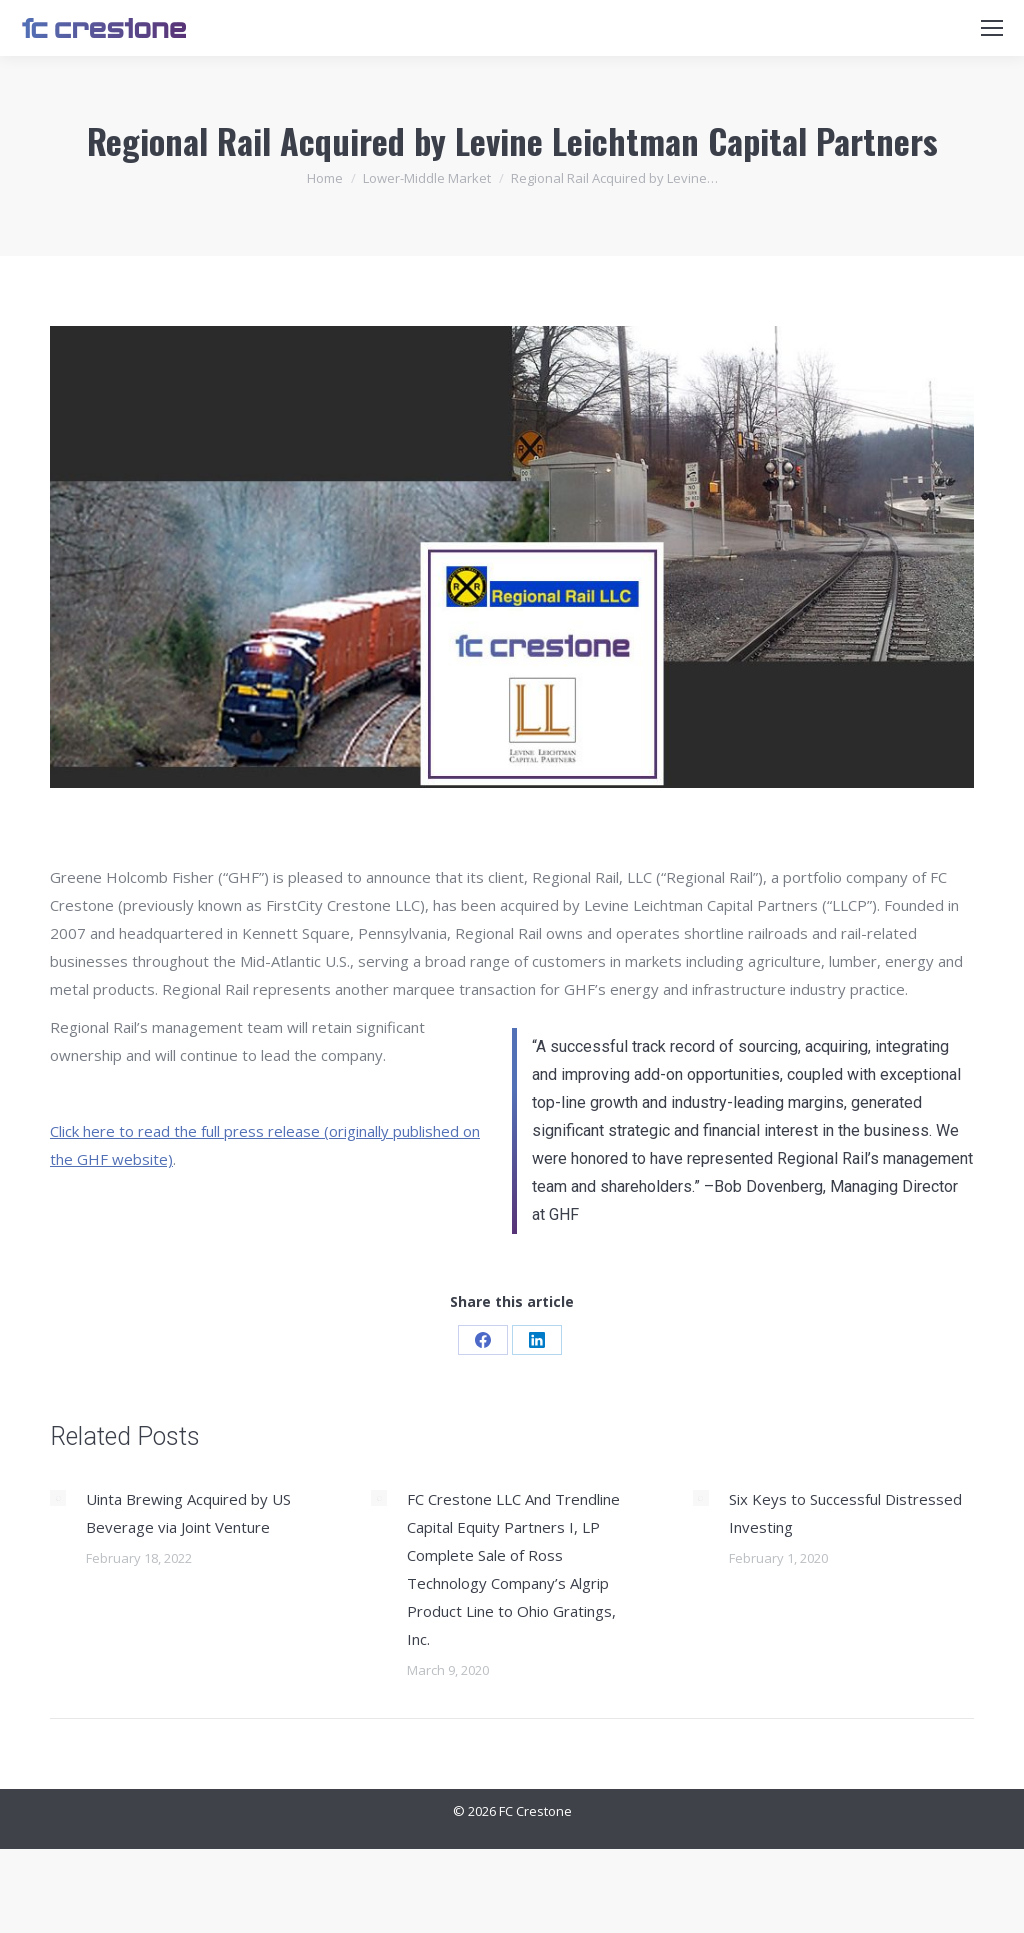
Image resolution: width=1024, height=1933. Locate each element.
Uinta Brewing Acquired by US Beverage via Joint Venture (188, 1513)
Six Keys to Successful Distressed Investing (845, 1513)
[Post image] (58, 1498)
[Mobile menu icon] (992, 28)
